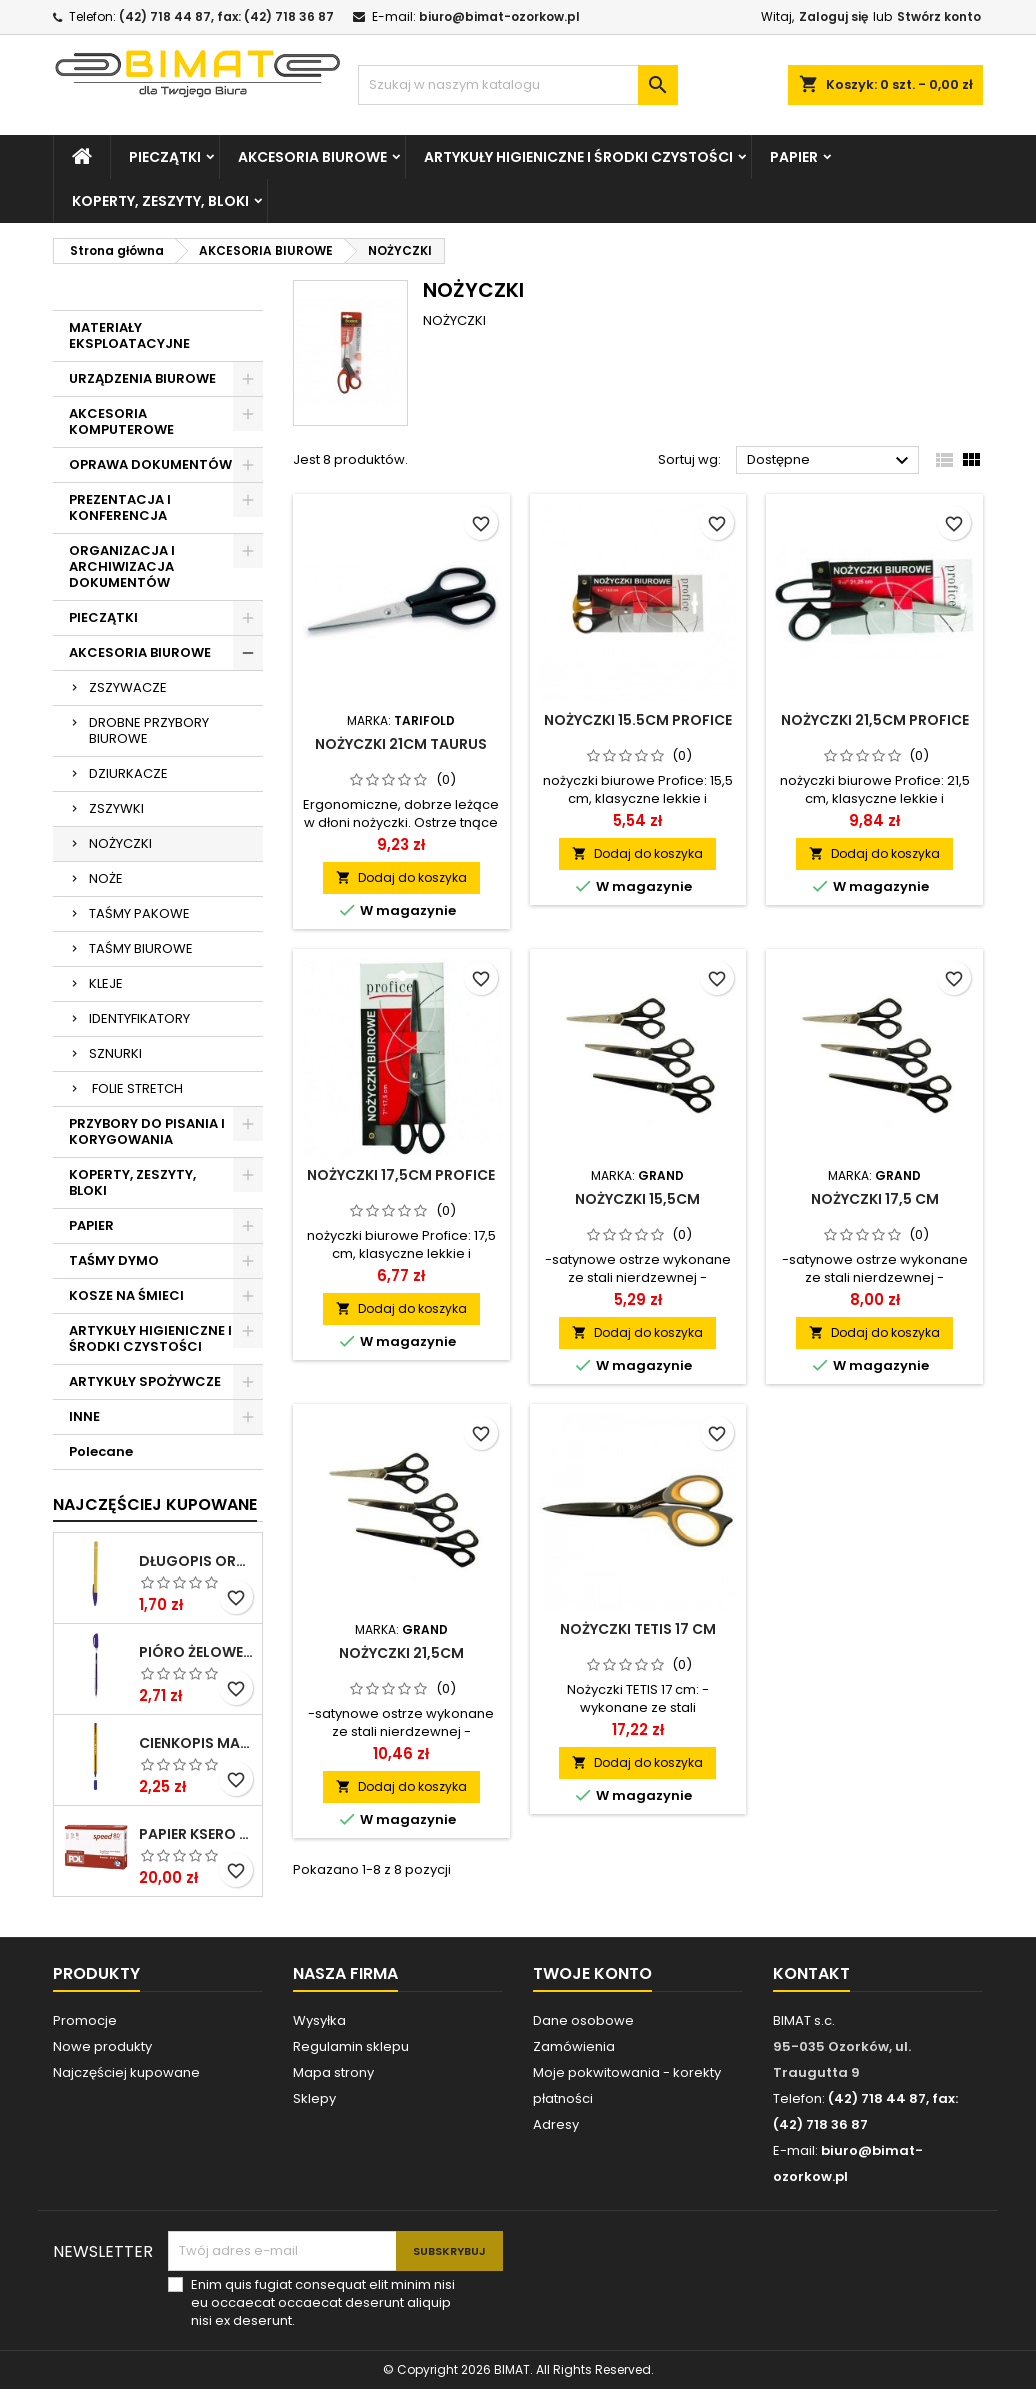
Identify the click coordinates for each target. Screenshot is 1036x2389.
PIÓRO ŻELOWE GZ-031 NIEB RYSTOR (196, 1652)
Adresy (556, 2124)
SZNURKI (115, 1053)
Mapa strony (333, 2072)
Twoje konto (592, 1973)
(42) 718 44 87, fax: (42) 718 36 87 (226, 16)
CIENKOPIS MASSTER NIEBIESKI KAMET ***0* (196, 1743)
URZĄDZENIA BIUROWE (142, 378)
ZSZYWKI (116, 808)
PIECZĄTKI (165, 157)
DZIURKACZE (128, 773)
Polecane (101, 1451)
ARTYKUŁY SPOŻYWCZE (145, 1381)
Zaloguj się (833, 16)
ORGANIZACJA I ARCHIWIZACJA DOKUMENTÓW (122, 566)
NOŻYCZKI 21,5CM (401, 1653)
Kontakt (811, 1973)
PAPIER (794, 157)
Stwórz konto (939, 16)
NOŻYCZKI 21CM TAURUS (401, 744)
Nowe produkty (102, 2046)
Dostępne (830, 461)
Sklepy (314, 2098)
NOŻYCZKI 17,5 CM (875, 1199)
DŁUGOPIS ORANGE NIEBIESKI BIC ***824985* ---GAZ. (196, 1561)
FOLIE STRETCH (136, 1088)
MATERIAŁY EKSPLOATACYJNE (129, 335)
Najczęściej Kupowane (155, 1504)
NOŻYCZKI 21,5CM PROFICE (875, 720)
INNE (84, 1416)
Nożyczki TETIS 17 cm (638, 1629)
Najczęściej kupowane (126, 2072)
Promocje (85, 2020)
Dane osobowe (583, 2020)
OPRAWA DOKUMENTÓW (150, 464)
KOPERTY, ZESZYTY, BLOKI (160, 201)
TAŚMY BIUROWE (141, 948)
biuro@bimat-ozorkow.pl (499, 16)
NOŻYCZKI (120, 843)
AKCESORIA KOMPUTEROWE (121, 421)
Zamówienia (574, 2046)
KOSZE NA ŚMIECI (126, 1295)
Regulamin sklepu (351, 2046)
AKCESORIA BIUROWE (312, 157)
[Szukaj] (518, 85)
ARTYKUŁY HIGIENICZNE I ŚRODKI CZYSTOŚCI (578, 157)
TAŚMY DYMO (114, 1260)
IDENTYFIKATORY (139, 1018)
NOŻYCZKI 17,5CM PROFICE (401, 1175)
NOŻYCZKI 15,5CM (637, 1199)
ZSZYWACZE (128, 687)
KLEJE (106, 983)
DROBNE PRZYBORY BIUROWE (149, 730)
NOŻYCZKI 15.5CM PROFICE (638, 720)
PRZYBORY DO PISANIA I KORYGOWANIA (147, 1131)
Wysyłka (319, 2020)
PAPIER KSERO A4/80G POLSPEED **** (196, 1834)
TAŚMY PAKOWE (139, 913)
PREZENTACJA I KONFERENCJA (120, 507)
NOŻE (106, 878)
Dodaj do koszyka (401, 877)
